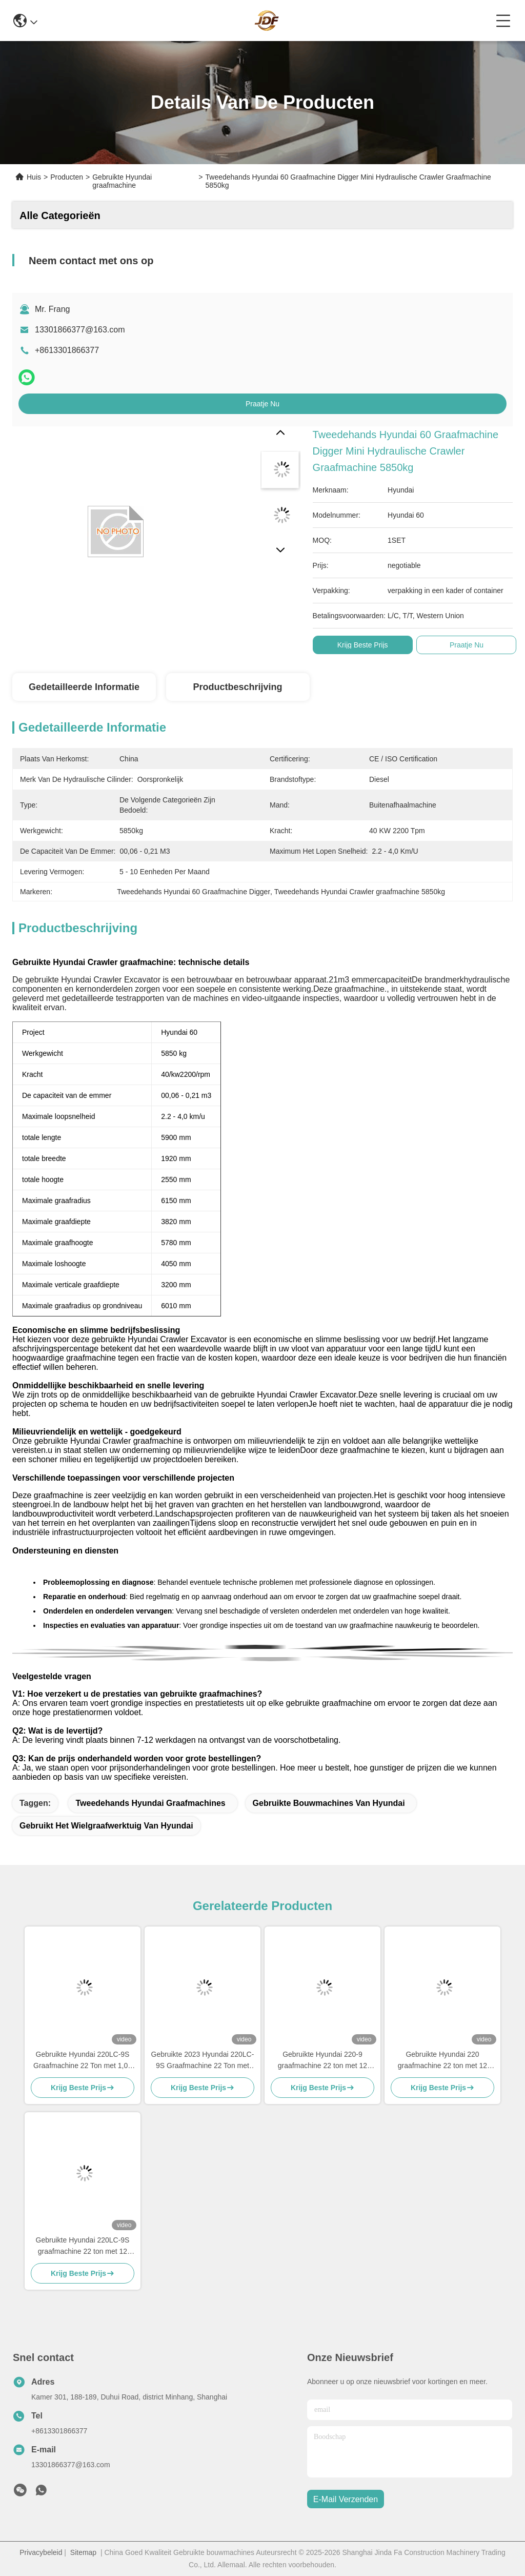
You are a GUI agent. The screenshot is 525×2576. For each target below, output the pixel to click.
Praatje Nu (262, 404)
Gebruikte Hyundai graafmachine (122, 181)
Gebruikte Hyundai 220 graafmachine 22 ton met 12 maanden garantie (442, 2060)
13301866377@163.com (80, 329)
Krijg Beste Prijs (362, 644)
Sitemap (83, 2552)
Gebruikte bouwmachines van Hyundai (329, 1803)
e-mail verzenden (345, 2499)
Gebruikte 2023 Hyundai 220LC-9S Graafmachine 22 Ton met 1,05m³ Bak (202, 2060)
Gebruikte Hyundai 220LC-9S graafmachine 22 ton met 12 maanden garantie (83, 2246)
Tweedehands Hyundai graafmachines (150, 1803)
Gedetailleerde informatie (84, 687)
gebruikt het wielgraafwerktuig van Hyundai (106, 1825)
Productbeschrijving (237, 687)
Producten (66, 177)
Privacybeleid (40, 2552)
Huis (34, 177)
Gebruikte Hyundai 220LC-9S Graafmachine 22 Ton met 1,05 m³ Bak (82, 2060)
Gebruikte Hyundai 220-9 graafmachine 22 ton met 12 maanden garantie (322, 2060)
